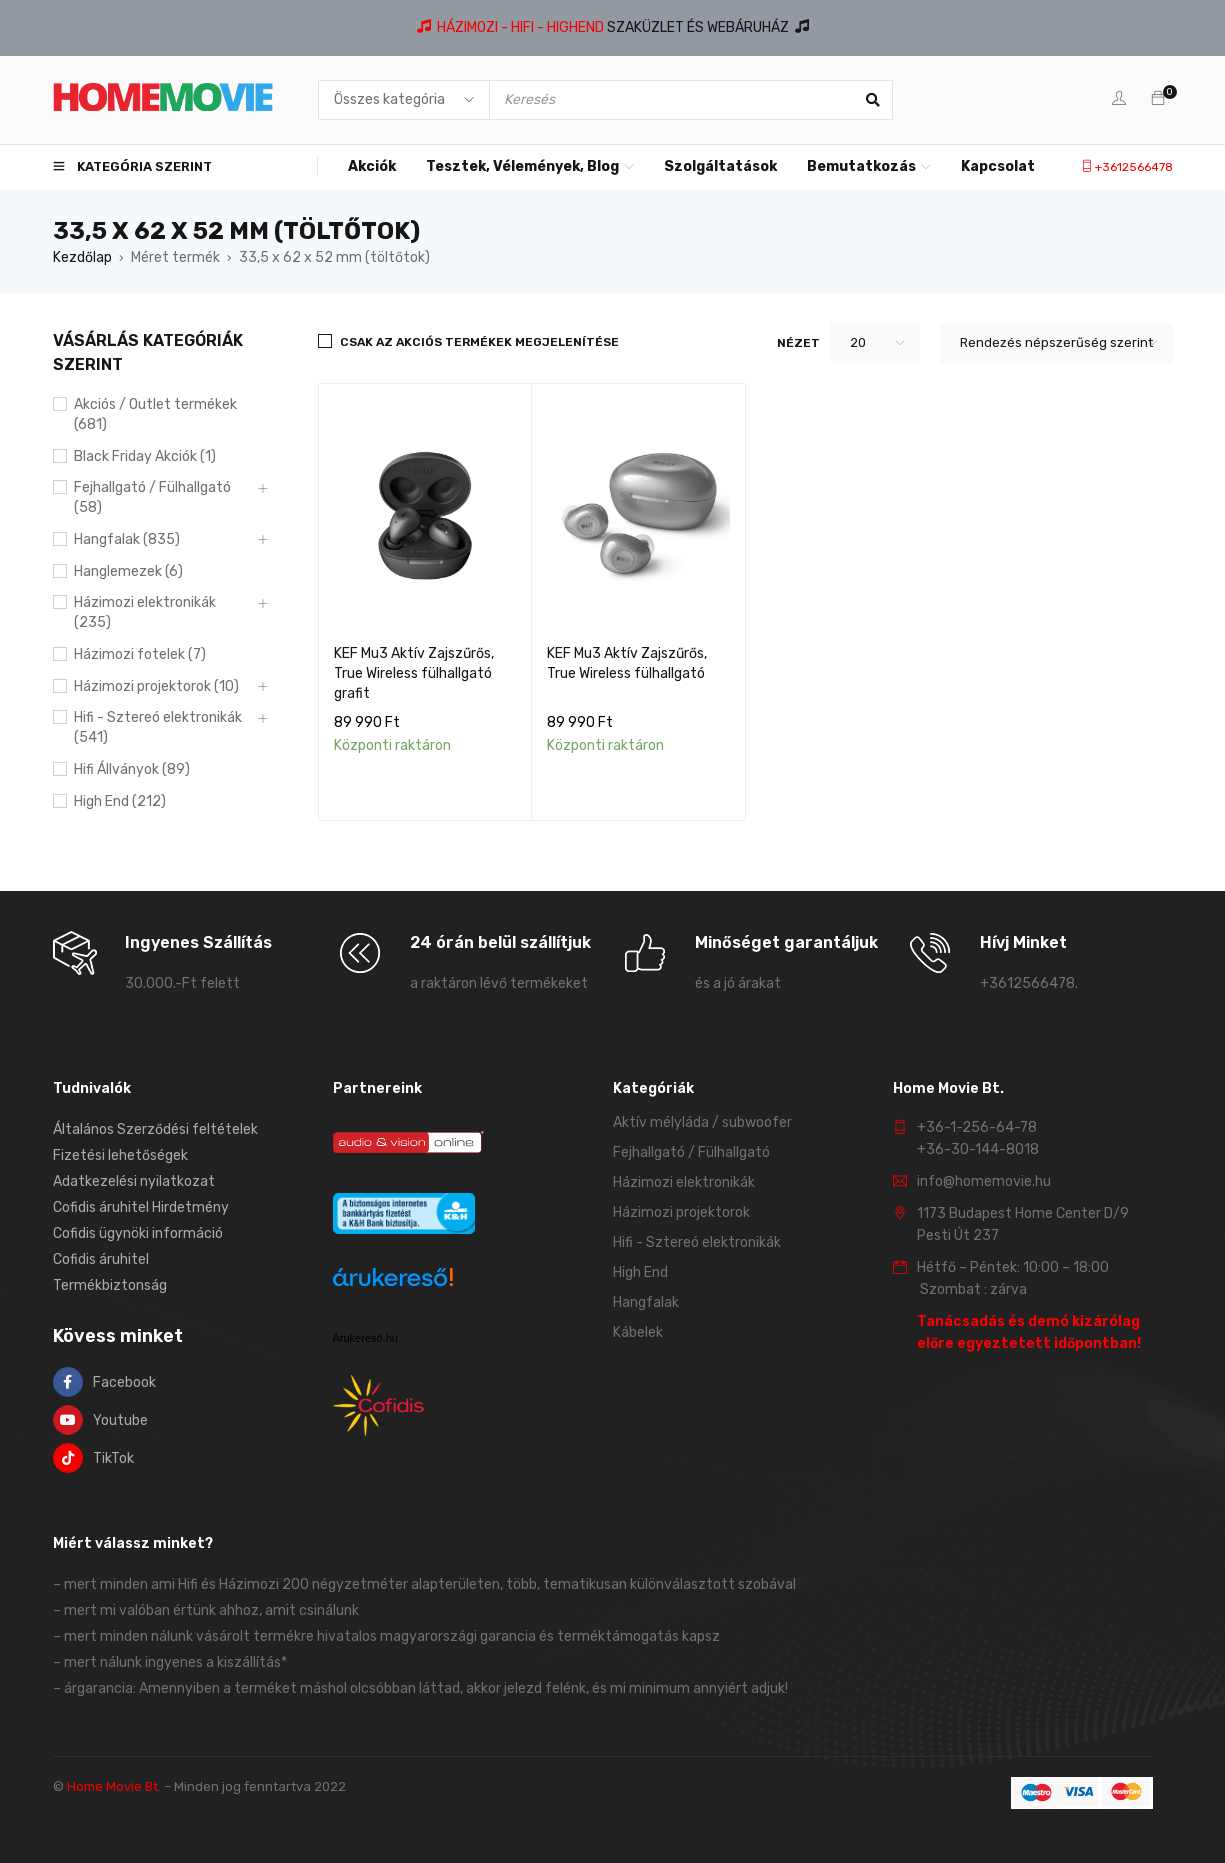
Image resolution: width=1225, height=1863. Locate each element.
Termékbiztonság (110, 1285)
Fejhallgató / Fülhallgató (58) (152, 497)
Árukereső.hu (365, 1338)
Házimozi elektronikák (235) (145, 612)
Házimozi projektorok (681, 1212)
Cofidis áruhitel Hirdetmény (141, 1207)
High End (640, 1272)
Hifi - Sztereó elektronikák (697, 1242)
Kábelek (638, 1332)
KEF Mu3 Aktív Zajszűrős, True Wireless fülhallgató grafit (414, 673)
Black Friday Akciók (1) (145, 456)
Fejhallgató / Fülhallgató (691, 1152)
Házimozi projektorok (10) (156, 686)
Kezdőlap (82, 257)
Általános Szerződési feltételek (155, 1129)
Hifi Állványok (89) (132, 769)
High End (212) (120, 801)
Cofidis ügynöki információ (138, 1233)
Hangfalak (646, 1302)
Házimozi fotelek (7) (140, 654)
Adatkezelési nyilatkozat (134, 1181)
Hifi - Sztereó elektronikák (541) (158, 727)
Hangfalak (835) (127, 539)
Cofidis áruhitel (101, 1259)
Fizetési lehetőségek (120, 1155)
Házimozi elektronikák (684, 1182)
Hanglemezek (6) (128, 571)
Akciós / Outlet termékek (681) (155, 414)
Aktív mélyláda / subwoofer (702, 1122)
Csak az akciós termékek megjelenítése (479, 342)
